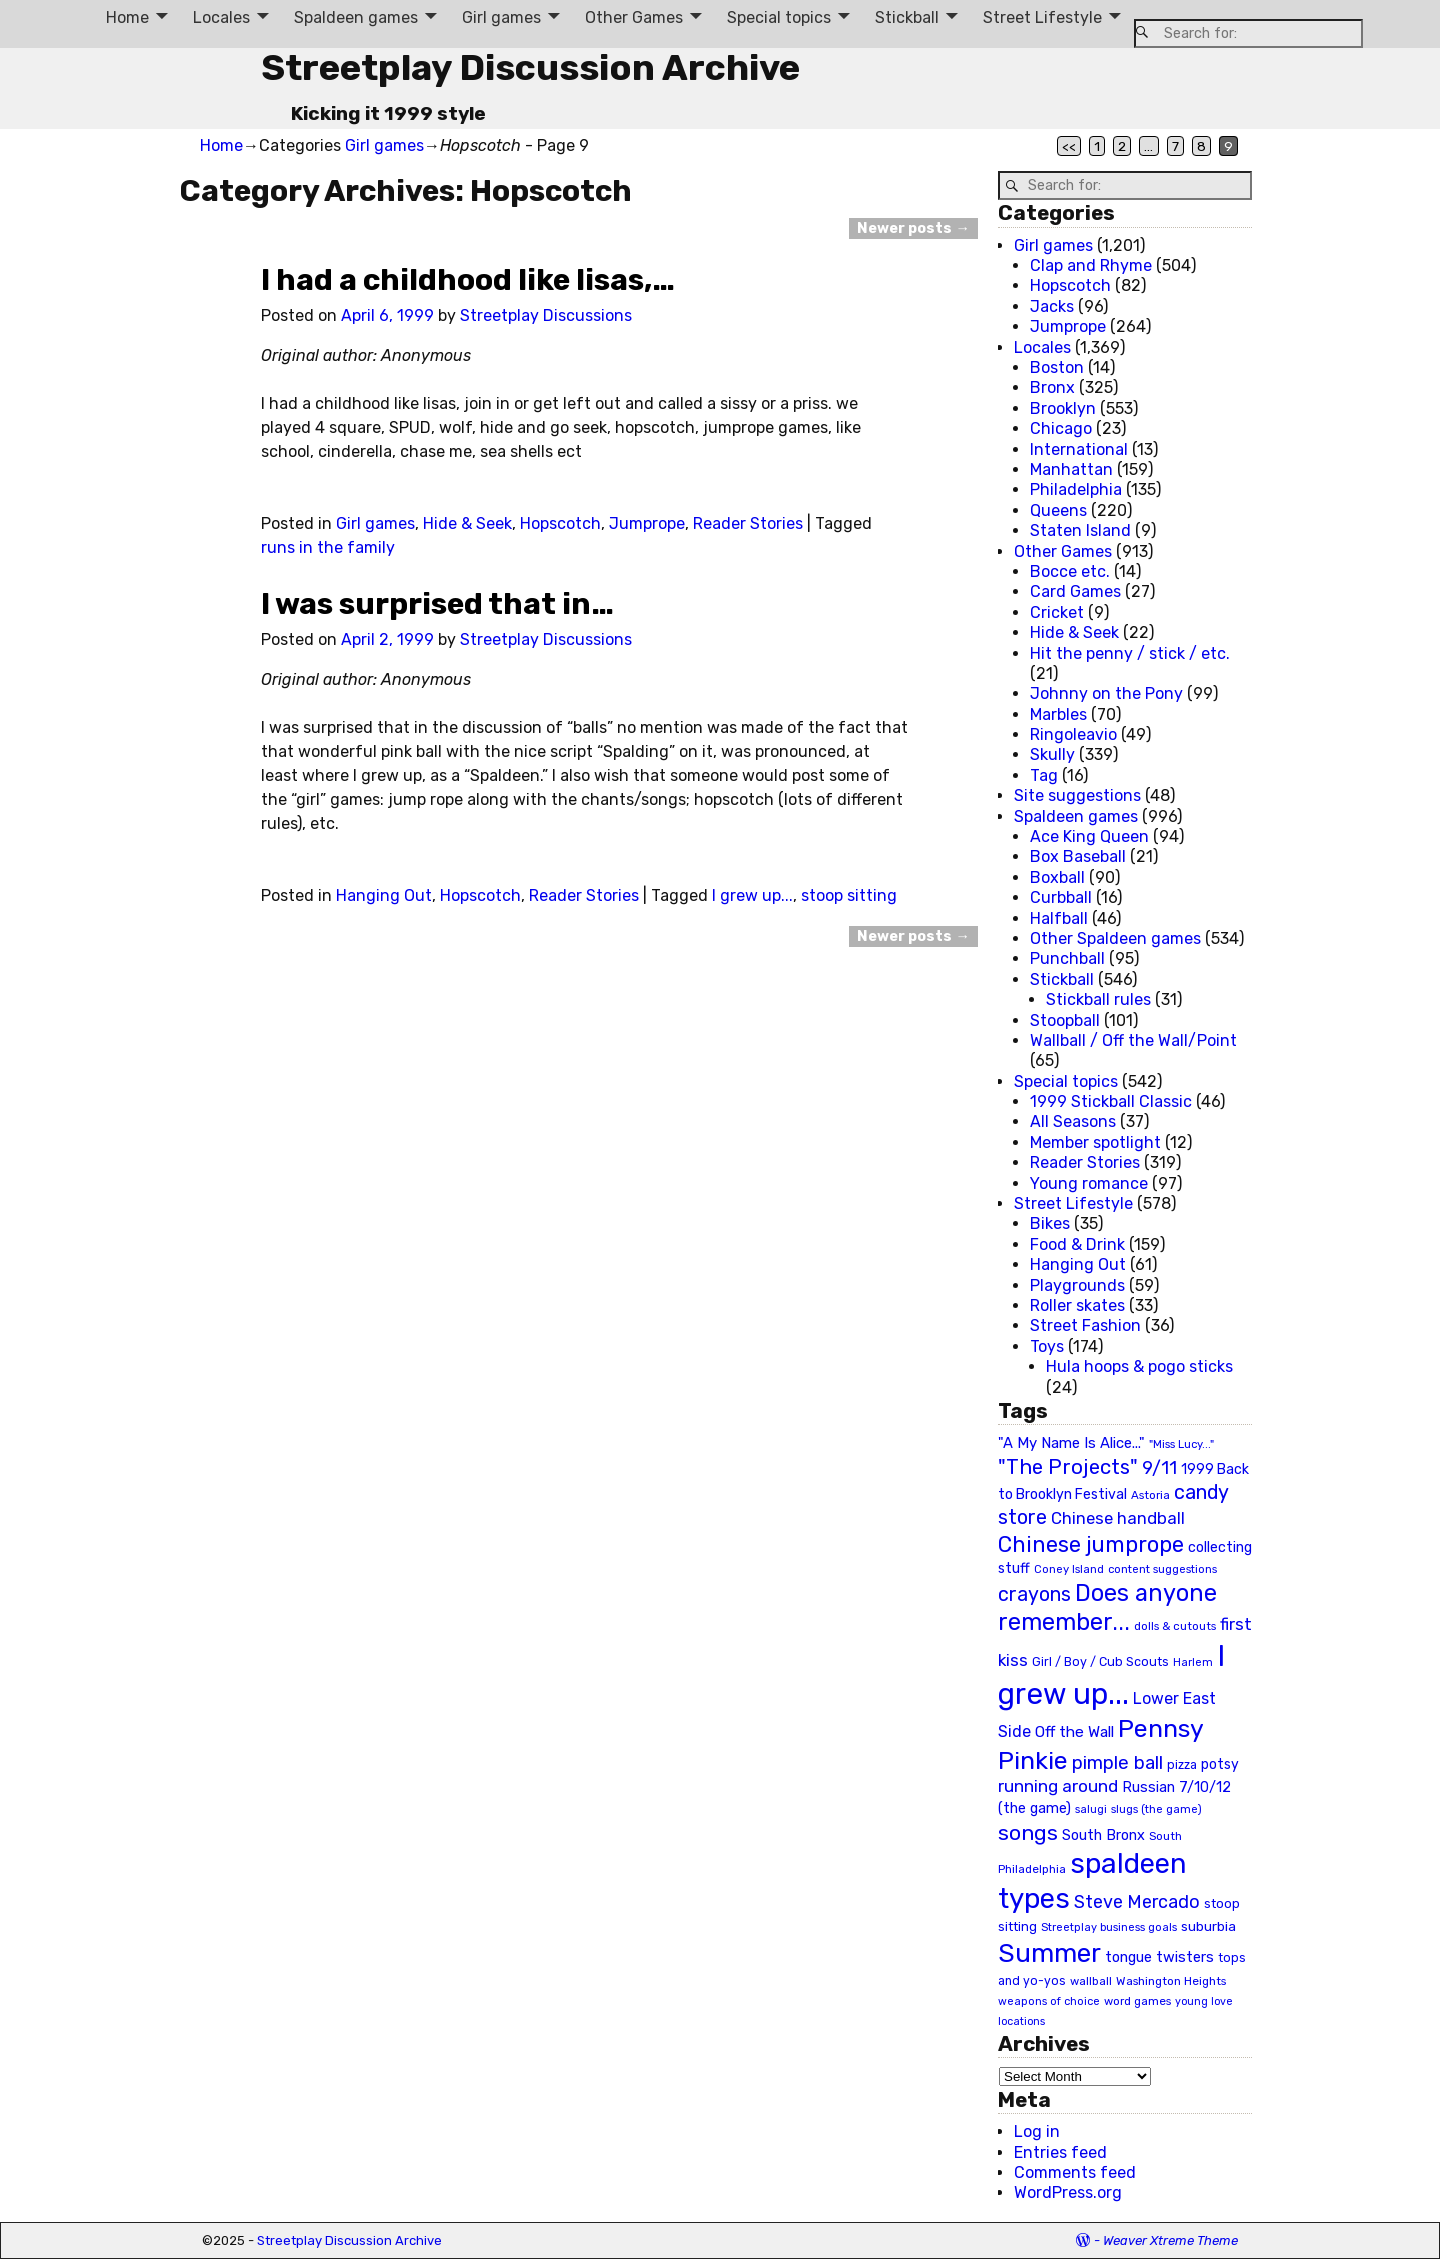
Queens (1058, 510)
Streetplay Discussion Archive (530, 67)
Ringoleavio (1073, 734)
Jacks (1052, 306)
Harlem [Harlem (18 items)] (1193, 1662)
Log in (1037, 2131)
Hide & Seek (467, 523)
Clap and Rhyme (1091, 265)
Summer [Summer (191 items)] (1049, 1953)
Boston (1057, 367)
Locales (221, 17)
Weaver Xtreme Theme (1170, 2240)
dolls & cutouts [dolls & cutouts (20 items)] (1175, 1626)
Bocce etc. (1070, 571)
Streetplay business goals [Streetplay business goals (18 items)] (1109, 1927)
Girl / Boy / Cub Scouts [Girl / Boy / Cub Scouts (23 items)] (1100, 1661)
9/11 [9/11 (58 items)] (1159, 1468)
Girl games (501, 17)
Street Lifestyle (1042, 17)
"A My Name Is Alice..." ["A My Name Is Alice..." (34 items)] (1071, 1443)
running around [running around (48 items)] (1058, 1786)
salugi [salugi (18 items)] (1091, 1809)
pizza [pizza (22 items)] (1182, 1765)
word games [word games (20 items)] (1137, 2001)
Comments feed (1075, 2172)
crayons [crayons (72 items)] (1034, 1594)
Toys (1047, 1346)
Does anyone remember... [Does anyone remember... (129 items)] (1107, 1608)
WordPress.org (1068, 2192)
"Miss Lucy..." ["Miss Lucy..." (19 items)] (1181, 1444)
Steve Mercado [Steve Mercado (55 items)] (1137, 1901)
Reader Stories (748, 523)
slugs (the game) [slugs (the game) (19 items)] (1156, 1809)
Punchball (1067, 958)
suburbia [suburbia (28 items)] (1208, 1926)
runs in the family (328, 547)
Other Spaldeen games (1115, 938)
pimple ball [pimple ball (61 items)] (1117, 1763)
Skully (1052, 754)
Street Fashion (1085, 1325)
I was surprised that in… (437, 604)
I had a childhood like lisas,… (468, 280)
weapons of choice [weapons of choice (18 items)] (1049, 2001)
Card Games (1075, 591)
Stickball (907, 17)
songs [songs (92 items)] (1028, 1832)
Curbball (1061, 897)
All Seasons (1073, 1121)
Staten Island (1080, 530)
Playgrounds (1077, 1285)
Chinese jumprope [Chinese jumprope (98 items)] (1091, 1544)
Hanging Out (384, 895)
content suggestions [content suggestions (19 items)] (1162, 1569)
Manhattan (1071, 469)
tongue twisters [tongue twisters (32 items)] (1159, 1957)
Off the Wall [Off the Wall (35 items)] (1074, 1732)
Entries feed (1060, 2152)
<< (1069, 146)
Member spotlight (1095, 1142)
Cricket (1057, 612)
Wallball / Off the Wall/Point (1133, 1040)
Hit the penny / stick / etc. (1130, 653)
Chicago (1061, 428)
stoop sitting (849, 895)
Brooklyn (1063, 408)
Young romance (1089, 1183)
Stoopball (1065, 1020)
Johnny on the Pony (1106, 693)
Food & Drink (1077, 1244)
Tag (1044, 775)
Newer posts (913, 228)
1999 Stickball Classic (1111, 1101)
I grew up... (752, 895)
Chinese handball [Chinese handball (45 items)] (1118, 1518)
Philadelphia (1076, 489)
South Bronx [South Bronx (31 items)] (1103, 1835)
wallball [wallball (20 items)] (1091, 1981)
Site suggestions (1077, 795)
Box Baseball (1078, 856)
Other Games (634, 17)
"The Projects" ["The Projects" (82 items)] (1068, 1467)
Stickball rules (1098, 999)
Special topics (779, 17)
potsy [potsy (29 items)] (1220, 1764)
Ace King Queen (1089, 836)
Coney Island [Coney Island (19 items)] (1069, 1569)
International (1079, 449)
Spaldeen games (356, 17)
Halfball (1059, 918)
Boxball (1057, 877)
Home (127, 17)
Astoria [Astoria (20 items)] (1150, 1495)
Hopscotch (560, 523)
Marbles (1058, 714)
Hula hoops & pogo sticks (1139, 1366)
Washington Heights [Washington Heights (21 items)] (1171, 1981)
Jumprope (647, 523)
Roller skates (1077, 1305)
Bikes (1050, 1223)
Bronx (1052, 387)
